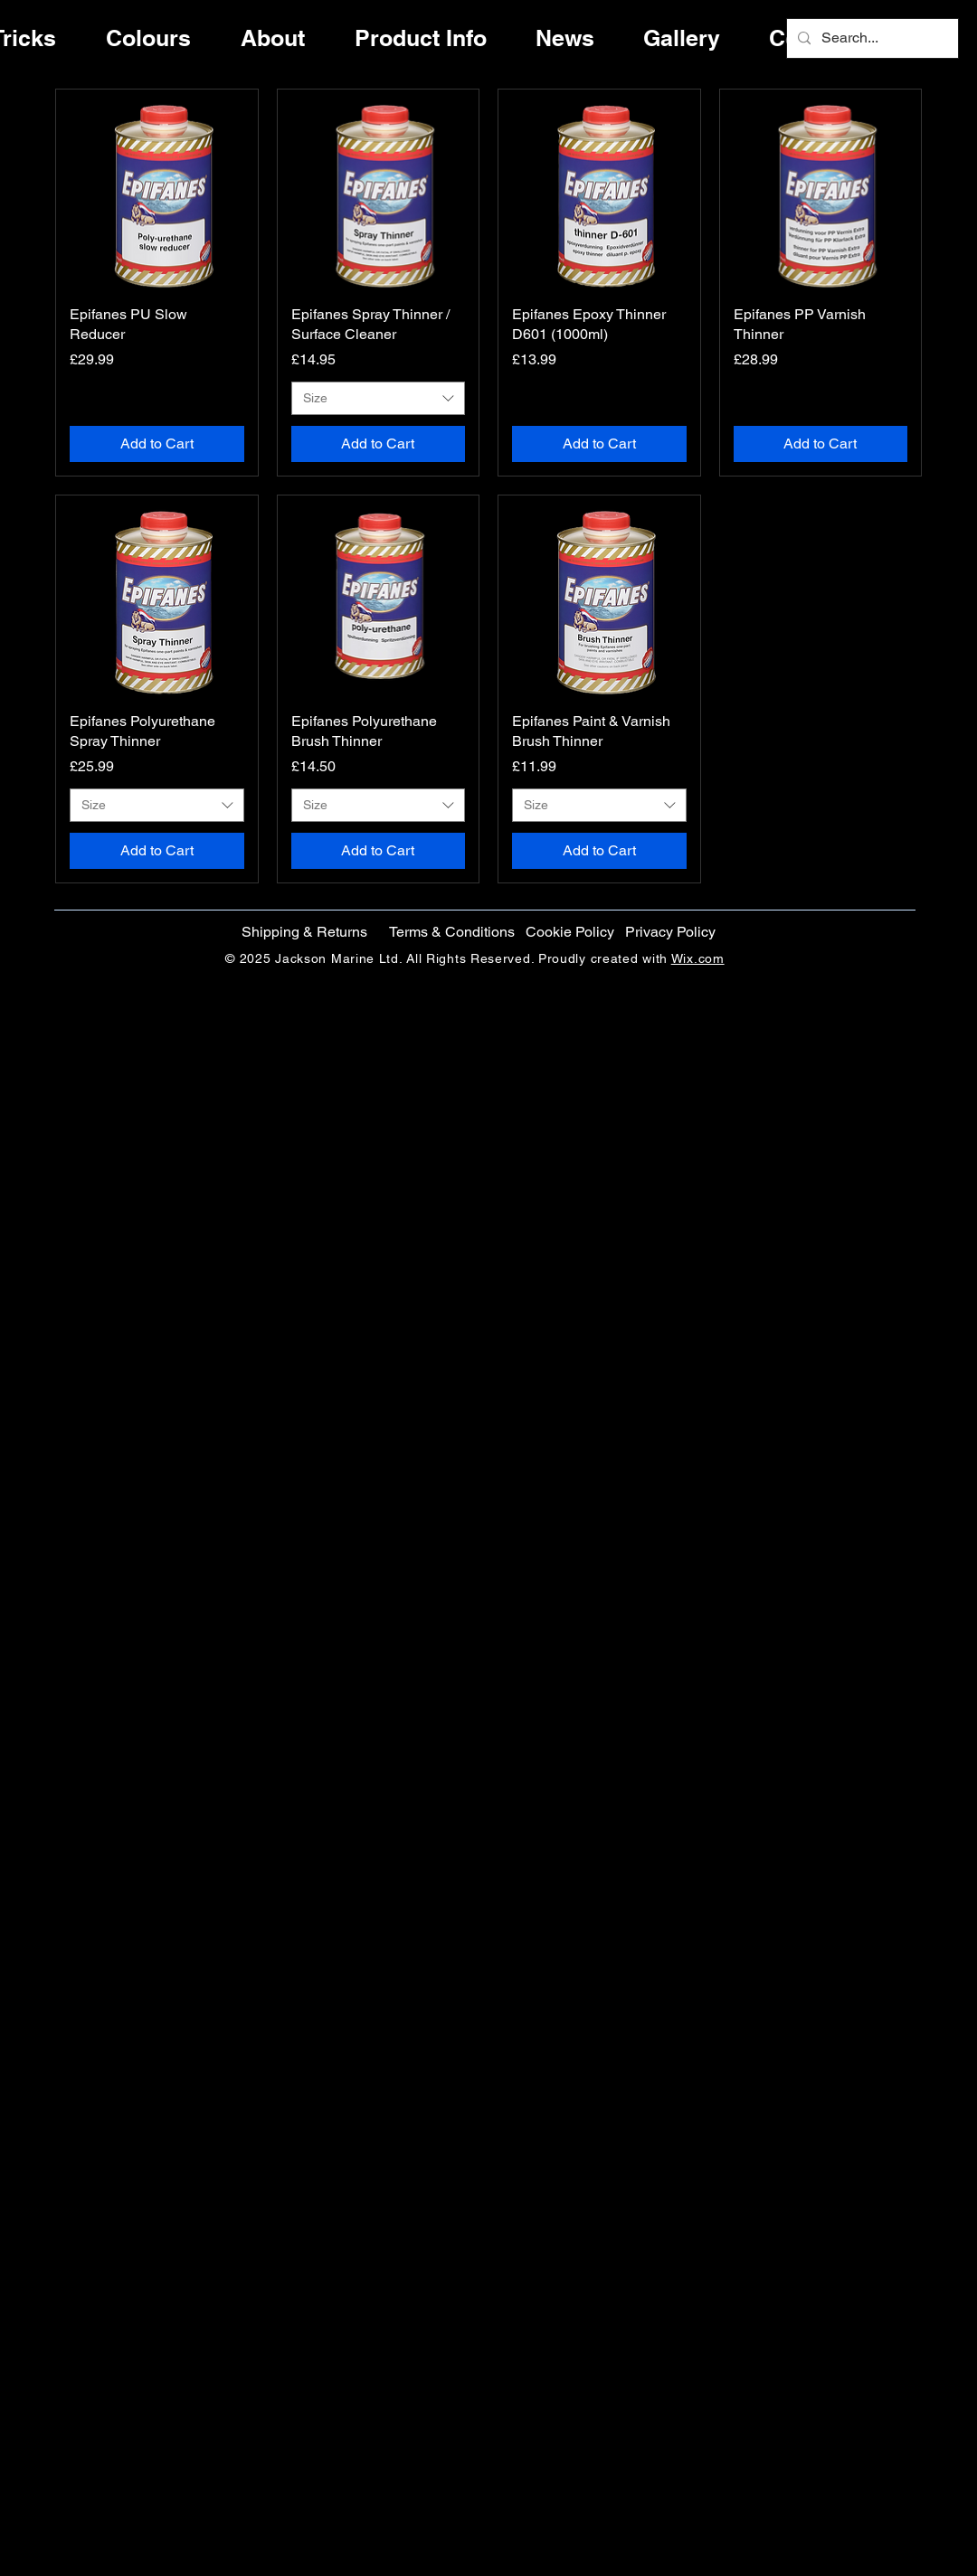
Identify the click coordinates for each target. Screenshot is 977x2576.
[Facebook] (915, 1244)
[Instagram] (915, 1320)
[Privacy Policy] (670, 932)
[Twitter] (915, 1282)
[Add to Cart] (157, 444)
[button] (569, 932)
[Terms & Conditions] (452, 932)
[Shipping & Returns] (304, 932)
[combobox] (378, 399)
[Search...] (870, 38)
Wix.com (698, 958)
